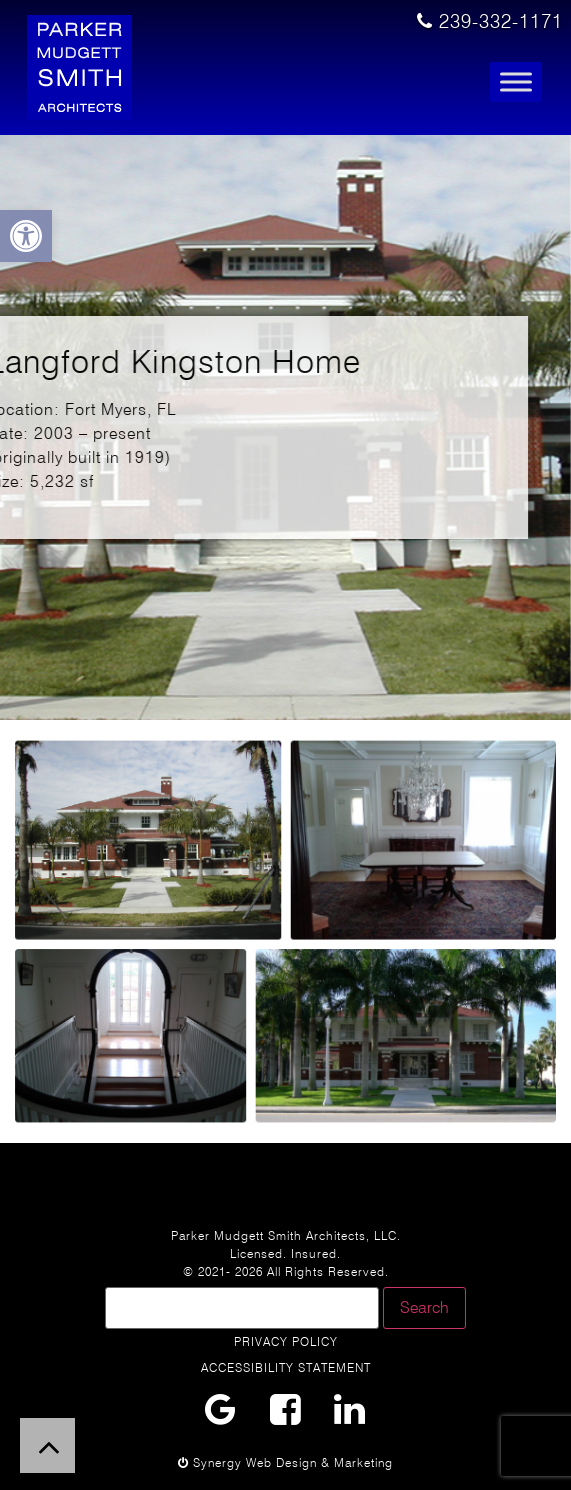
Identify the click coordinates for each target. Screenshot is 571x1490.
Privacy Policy (286, 1341)
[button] (26, 236)
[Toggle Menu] (516, 82)
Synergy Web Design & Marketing (285, 1462)
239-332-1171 (490, 21)
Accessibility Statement (286, 1367)
